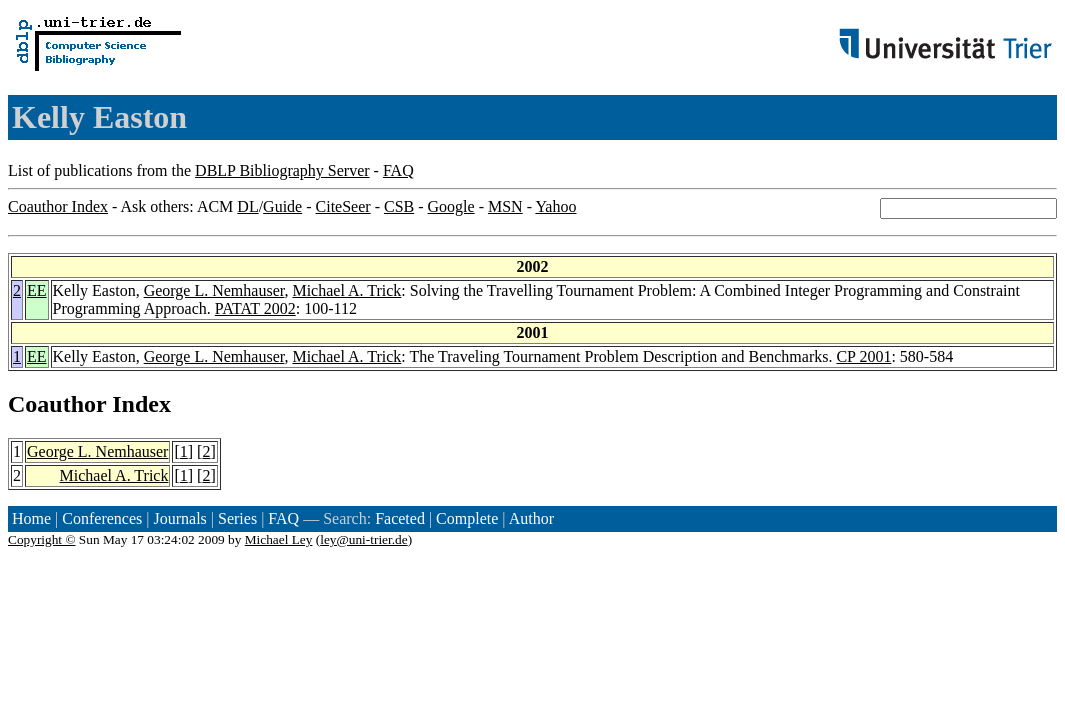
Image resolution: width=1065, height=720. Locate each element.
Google (451, 206)
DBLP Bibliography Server (282, 170)
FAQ (398, 170)
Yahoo (555, 206)
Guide (282, 206)
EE (37, 290)
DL (247, 206)
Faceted (400, 518)
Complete (467, 518)
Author (531, 518)
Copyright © (42, 539)
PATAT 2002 (255, 308)
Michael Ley (279, 539)
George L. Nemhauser (214, 290)
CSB (399, 206)
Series (237, 518)
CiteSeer (343, 206)
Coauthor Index (58, 206)
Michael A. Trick (346, 290)
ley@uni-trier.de (363, 539)
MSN (505, 206)
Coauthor (57, 404)
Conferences (102, 518)
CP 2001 (863, 356)
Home (31, 518)
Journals (179, 518)
